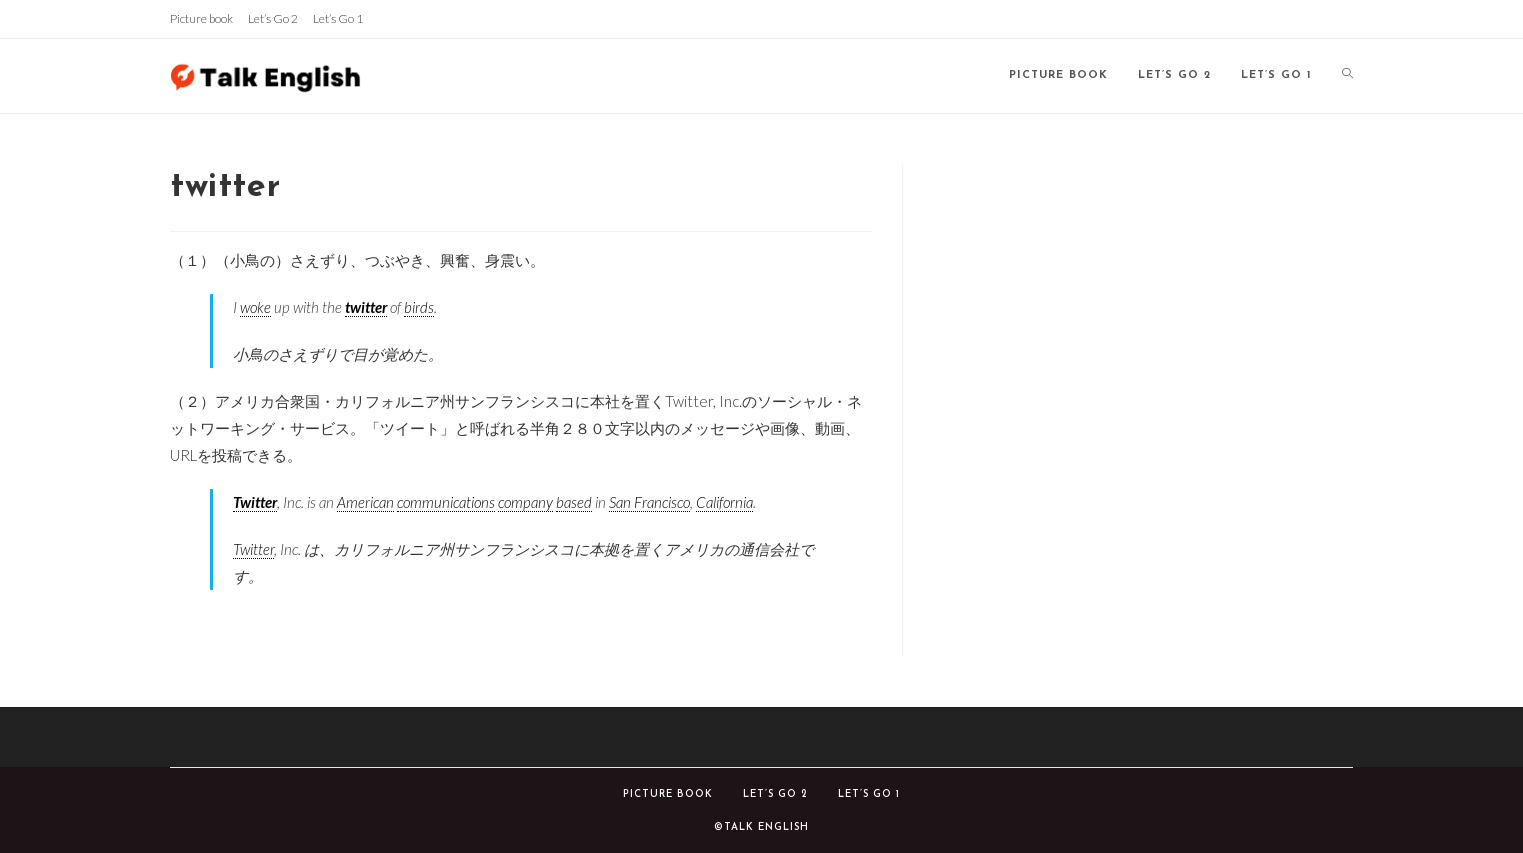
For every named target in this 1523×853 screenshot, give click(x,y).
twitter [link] (366, 307)
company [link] (525, 502)
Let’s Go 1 (338, 18)
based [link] (574, 502)
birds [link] (419, 307)
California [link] (724, 502)
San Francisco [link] (649, 502)
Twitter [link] (255, 502)
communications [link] (446, 502)
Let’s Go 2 (273, 18)
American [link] (365, 502)
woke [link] (255, 307)
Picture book (201, 18)
